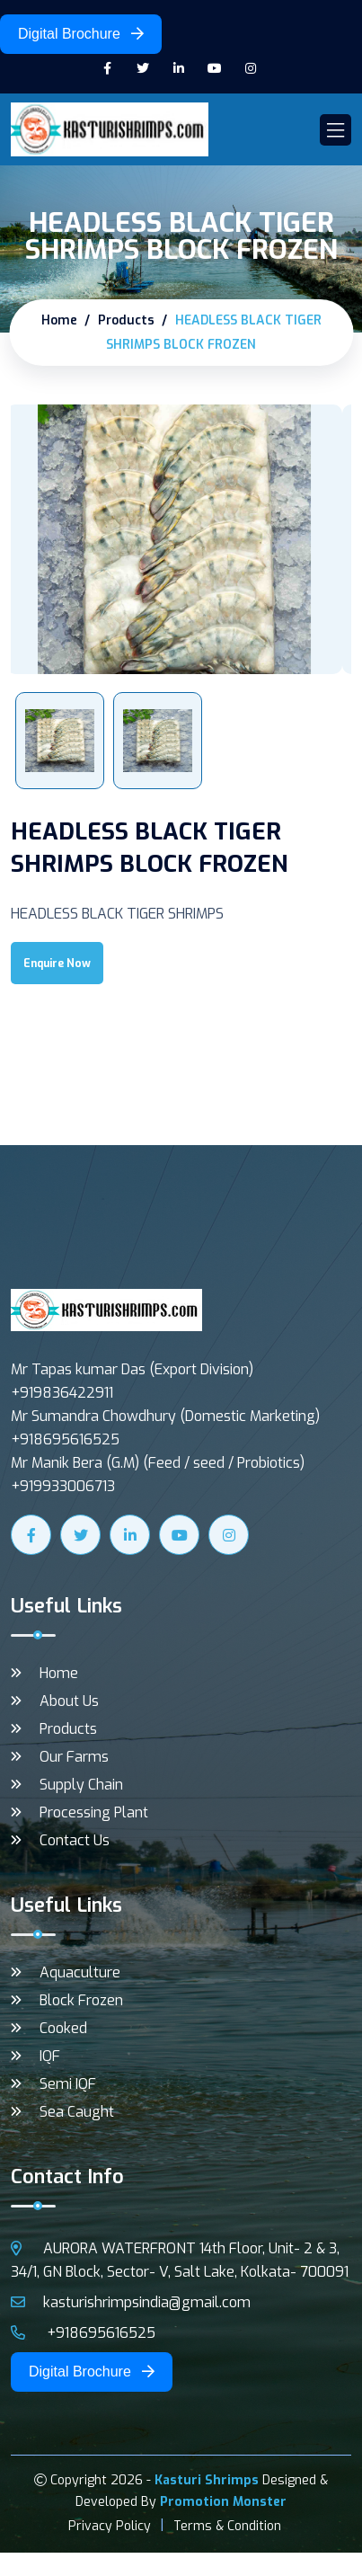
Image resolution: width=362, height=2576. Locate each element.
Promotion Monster (223, 2501)
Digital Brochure (81, 33)
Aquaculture (80, 1972)
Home (59, 320)
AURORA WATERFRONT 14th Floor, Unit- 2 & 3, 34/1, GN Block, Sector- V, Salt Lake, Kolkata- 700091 (180, 2260)
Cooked (63, 2028)
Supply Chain (81, 1784)
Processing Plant (94, 1812)
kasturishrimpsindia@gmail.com (131, 2302)
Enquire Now (57, 963)
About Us (69, 1701)
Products (126, 320)
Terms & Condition (227, 2526)
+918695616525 (83, 2332)
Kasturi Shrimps (207, 2480)
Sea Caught (77, 2111)
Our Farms (74, 1756)
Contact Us (75, 1840)
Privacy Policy (109, 2526)
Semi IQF (68, 2083)
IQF (50, 2056)
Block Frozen (81, 2000)
